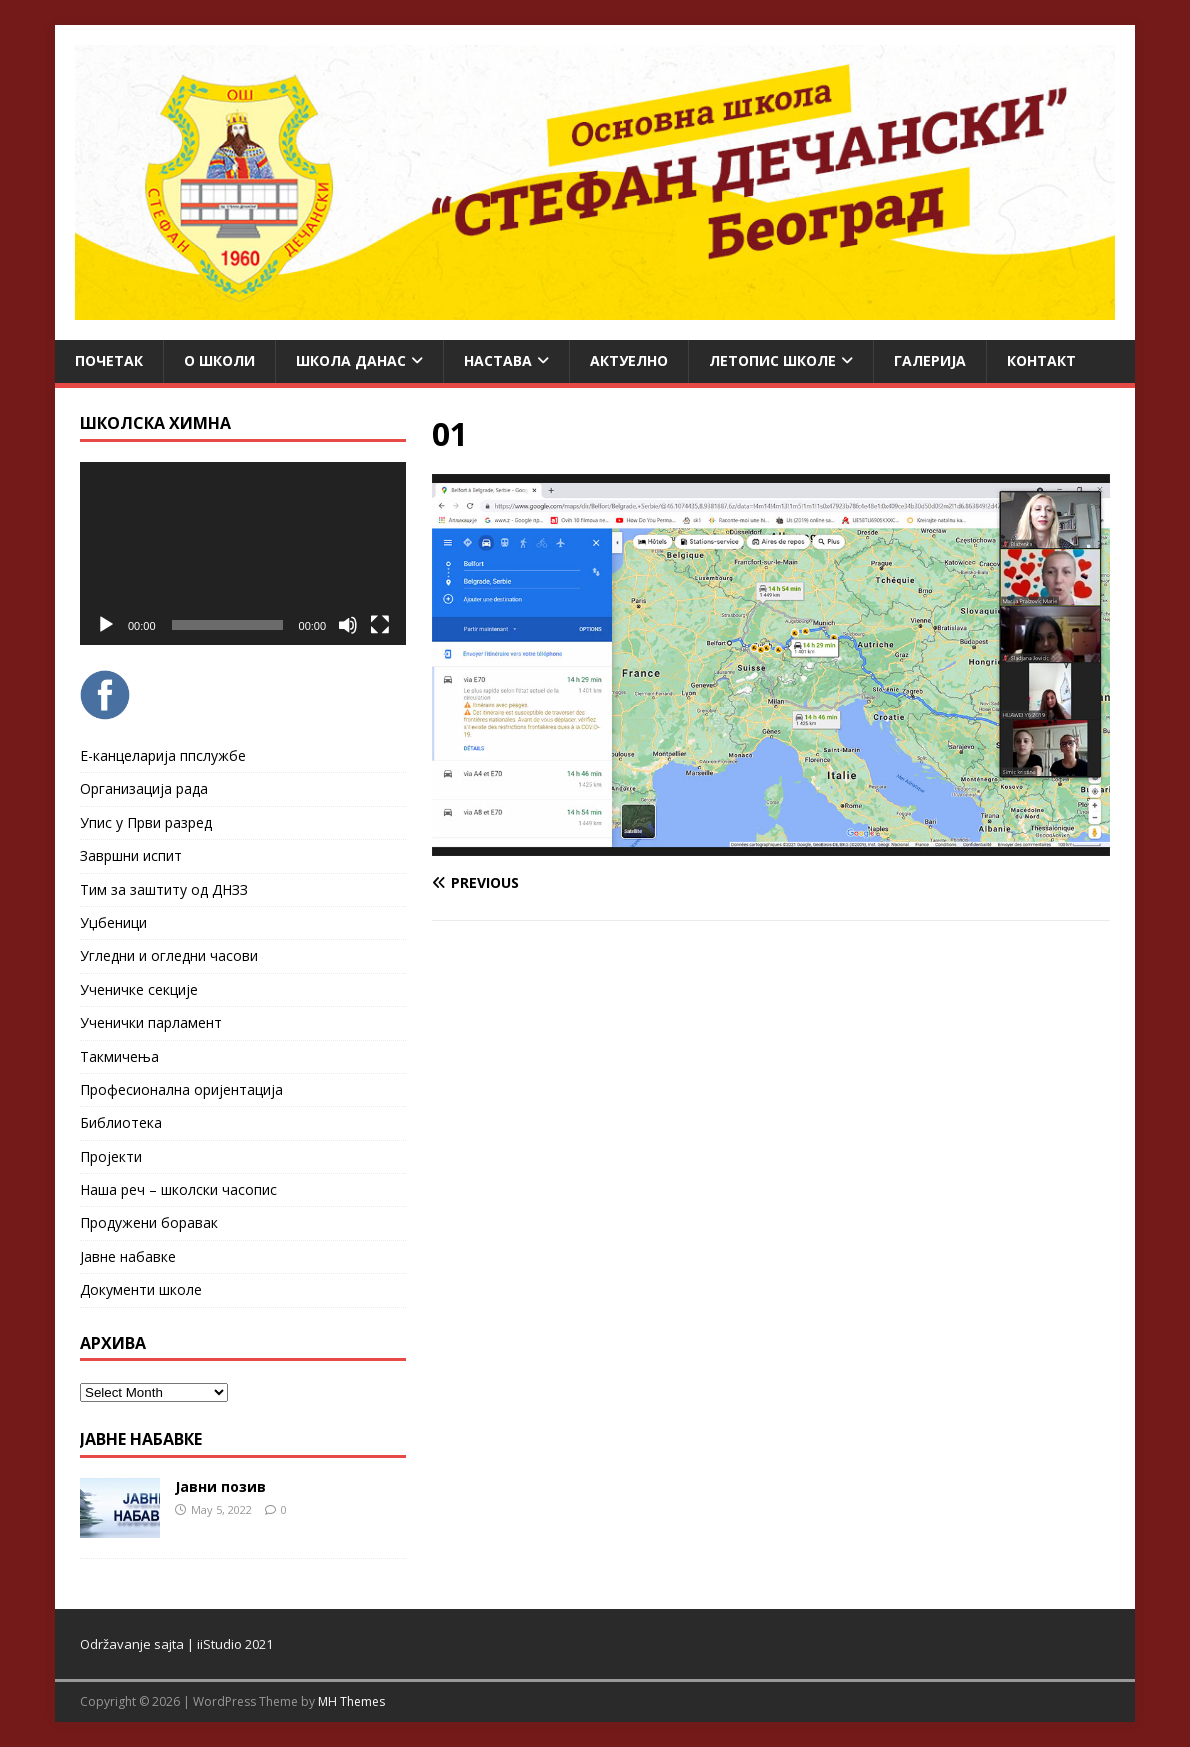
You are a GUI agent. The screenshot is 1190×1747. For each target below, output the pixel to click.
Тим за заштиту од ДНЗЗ (164, 889)
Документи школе (141, 1289)
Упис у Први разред (146, 822)
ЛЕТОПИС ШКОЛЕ (772, 360)
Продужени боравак (149, 1222)
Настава (498, 360)
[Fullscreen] (380, 625)
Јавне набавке (128, 1256)
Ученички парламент (151, 1022)
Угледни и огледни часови (169, 955)
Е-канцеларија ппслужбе (163, 755)
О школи (219, 360)
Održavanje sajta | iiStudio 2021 (176, 1644)
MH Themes (351, 1701)
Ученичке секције (139, 989)
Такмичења (119, 1056)
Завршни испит (131, 855)
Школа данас (351, 360)
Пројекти (111, 1156)
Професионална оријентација (181, 1089)
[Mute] (348, 625)
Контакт (1041, 360)
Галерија (930, 360)
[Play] (106, 625)
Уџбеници (113, 922)
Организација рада (144, 788)
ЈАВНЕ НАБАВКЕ (141, 1439)
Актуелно (629, 360)
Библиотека (121, 1122)
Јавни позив (220, 1486)
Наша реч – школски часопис (178, 1189)
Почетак (109, 360)
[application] (243, 553)
